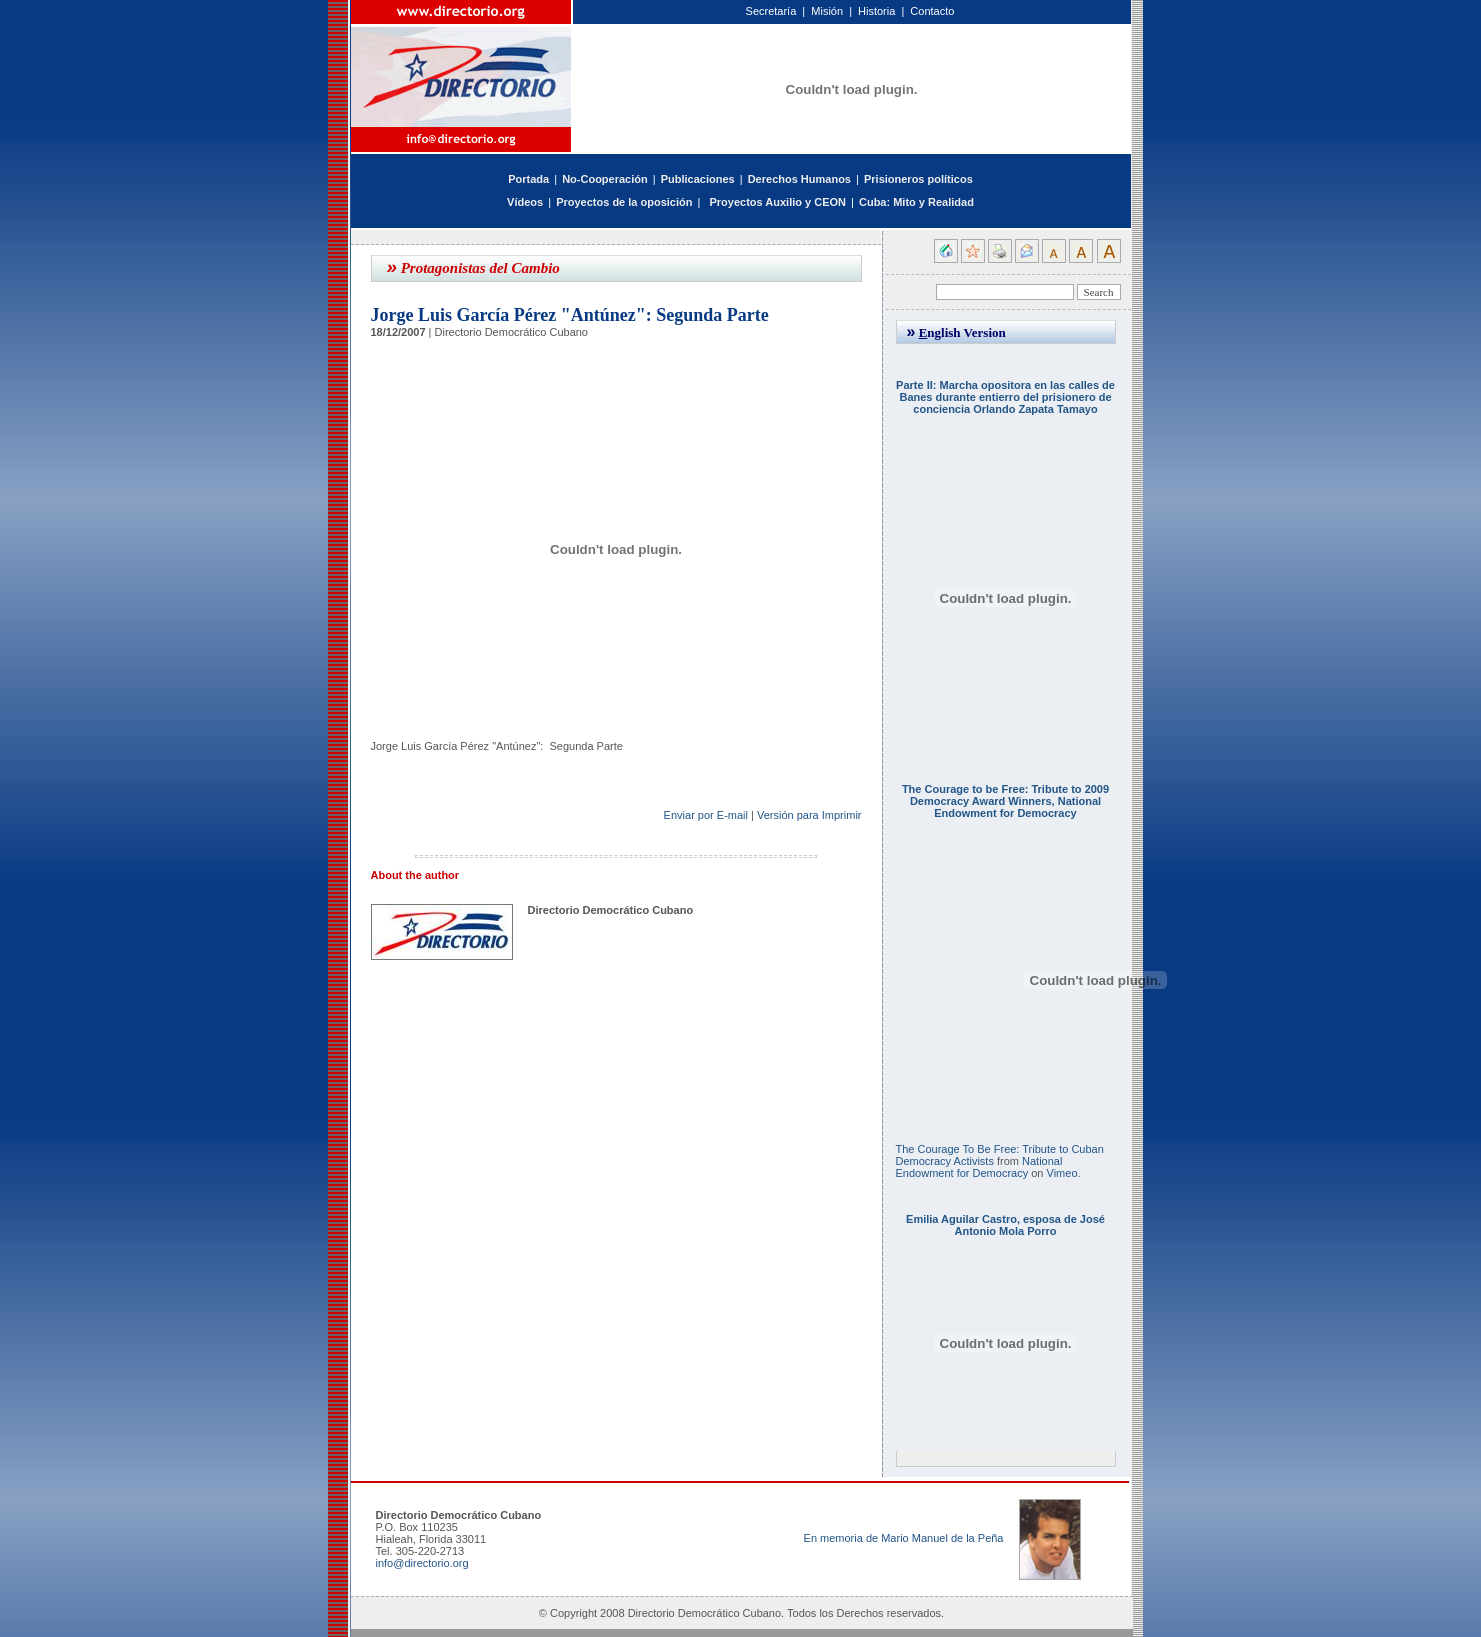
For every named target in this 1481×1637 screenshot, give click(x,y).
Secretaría (771, 11)
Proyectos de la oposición (624, 202)
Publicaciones (698, 179)
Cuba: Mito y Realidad (916, 202)
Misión (827, 11)
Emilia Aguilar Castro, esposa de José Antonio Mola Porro (1005, 1225)
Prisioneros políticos (918, 179)
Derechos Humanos (799, 179)
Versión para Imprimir (809, 815)
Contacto (932, 11)
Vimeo (1062, 1173)
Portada (528, 179)
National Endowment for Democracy (979, 1167)
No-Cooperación (605, 179)
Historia (876, 11)
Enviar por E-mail (706, 815)
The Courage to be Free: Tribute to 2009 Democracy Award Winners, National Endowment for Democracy (1005, 801)
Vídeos (525, 202)
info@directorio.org (422, 1563)
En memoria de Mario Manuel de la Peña (904, 1538)
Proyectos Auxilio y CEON (777, 202)
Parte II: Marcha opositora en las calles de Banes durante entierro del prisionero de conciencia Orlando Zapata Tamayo (1005, 397)
